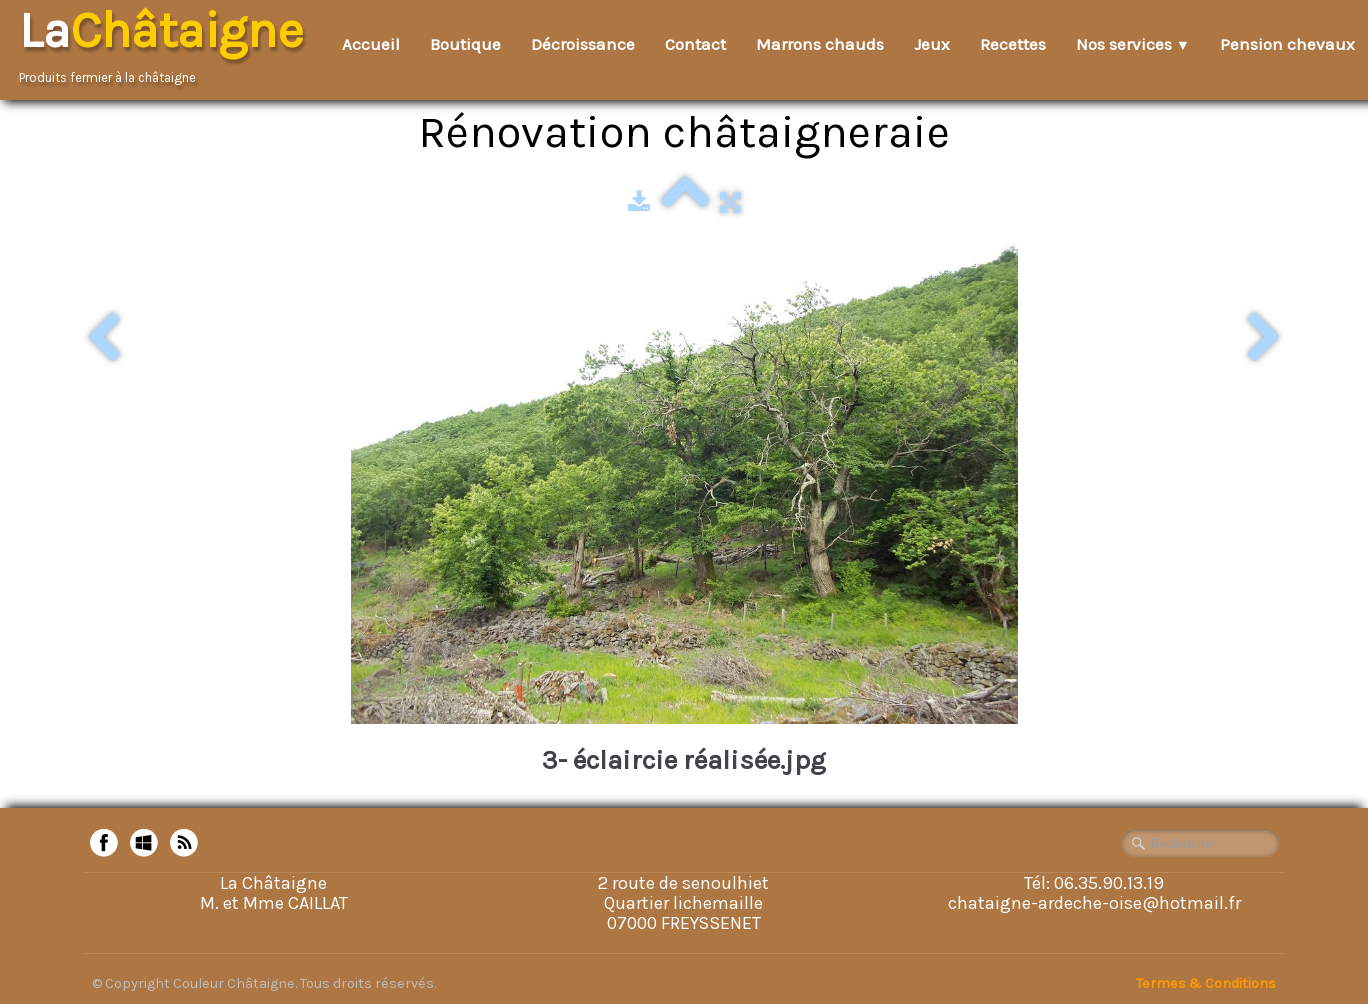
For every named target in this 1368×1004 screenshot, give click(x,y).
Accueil (371, 44)
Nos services (1133, 44)
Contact (695, 44)
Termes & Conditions (1206, 983)
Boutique (465, 44)
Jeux (932, 44)
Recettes (1013, 44)
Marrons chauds (820, 44)
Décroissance (583, 44)
